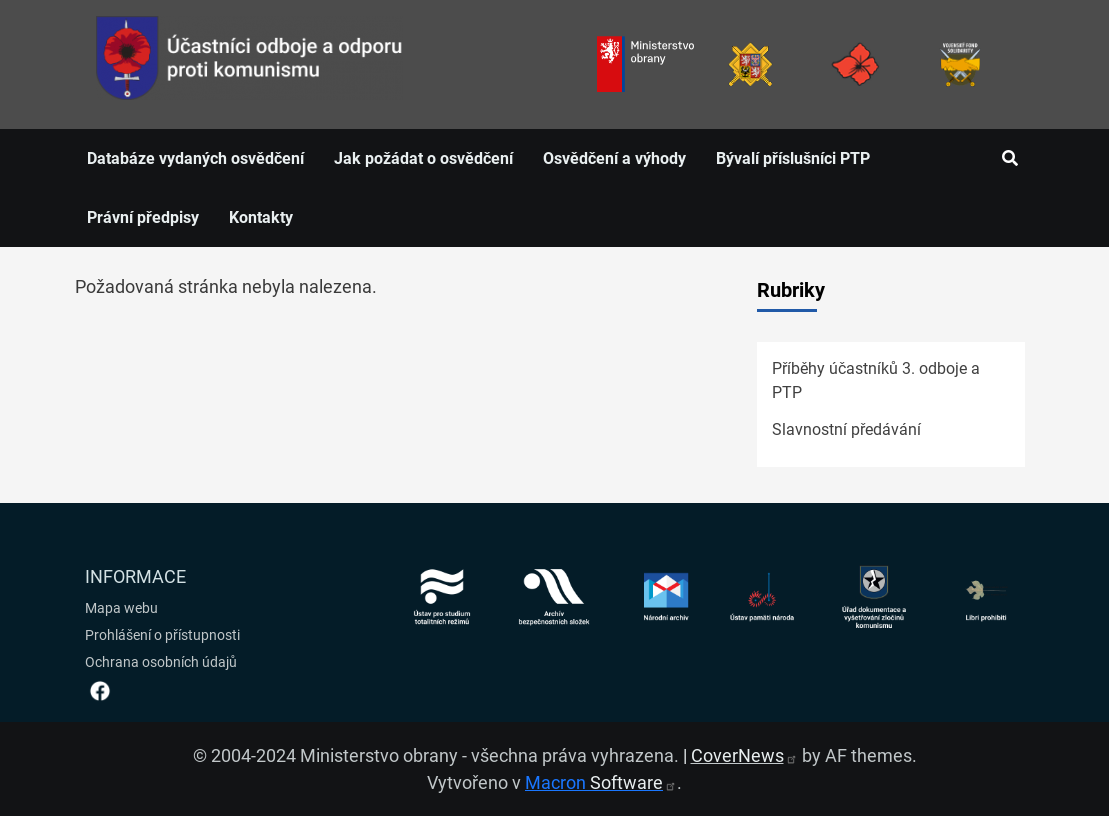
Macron (601, 782)
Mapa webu (121, 608)
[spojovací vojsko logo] (249, 64)
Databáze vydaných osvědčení (195, 158)
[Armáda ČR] (750, 64)
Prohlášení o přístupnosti (162, 635)
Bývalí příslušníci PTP (793, 158)
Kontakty (261, 217)
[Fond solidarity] (960, 64)
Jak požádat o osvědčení (423, 158)
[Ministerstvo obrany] (645, 64)
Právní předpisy (143, 217)
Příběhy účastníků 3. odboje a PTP (876, 380)
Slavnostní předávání (846, 429)
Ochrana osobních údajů (161, 662)
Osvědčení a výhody (614, 158)
